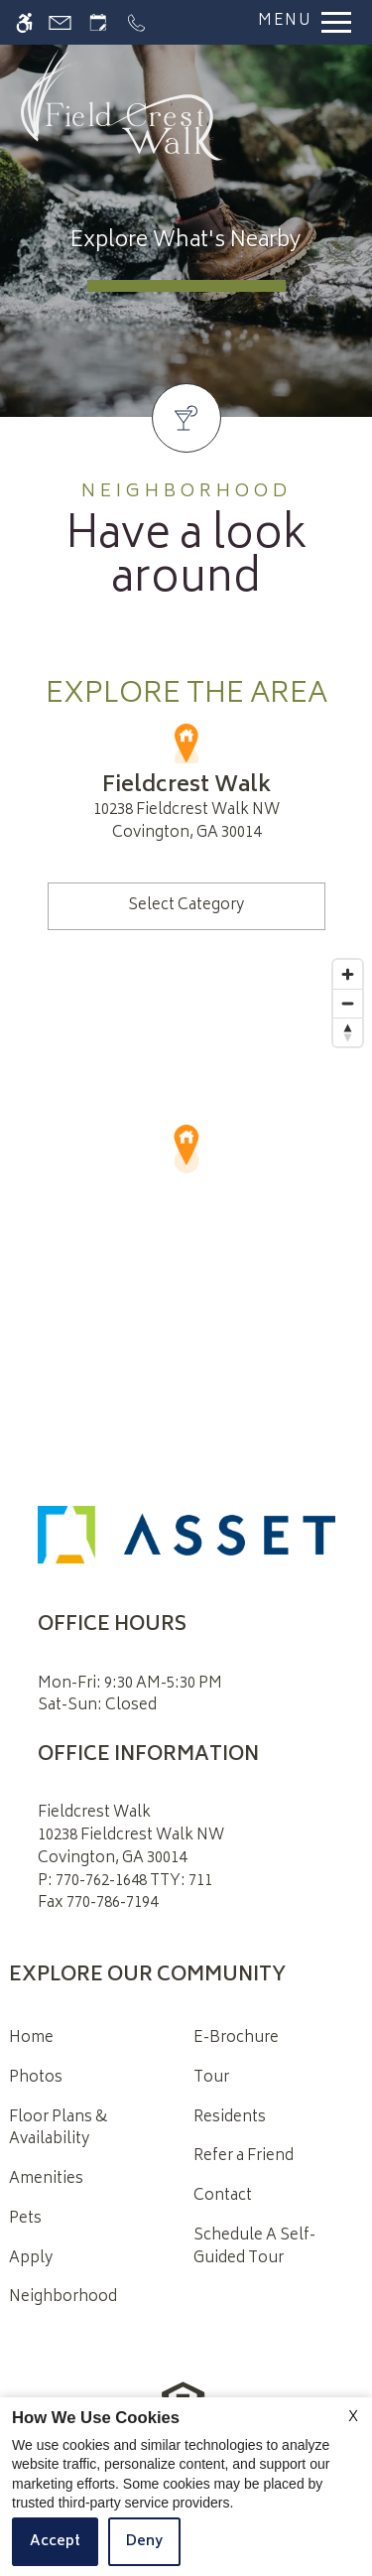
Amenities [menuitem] (46, 2179)
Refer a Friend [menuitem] (243, 2156)
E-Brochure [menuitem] (236, 2038)
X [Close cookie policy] (353, 2417)
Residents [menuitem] (229, 2117)
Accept (55, 2541)
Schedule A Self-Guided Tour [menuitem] (254, 2247)
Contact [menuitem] (222, 2196)
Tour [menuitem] (211, 2078)
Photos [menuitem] (35, 2078)
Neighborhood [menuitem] (63, 2297)
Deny (144, 2541)
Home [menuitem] (31, 2038)
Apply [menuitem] (31, 2258)
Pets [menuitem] (25, 2219)
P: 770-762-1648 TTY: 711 (125, 1882)
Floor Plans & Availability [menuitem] (58, 2129)
